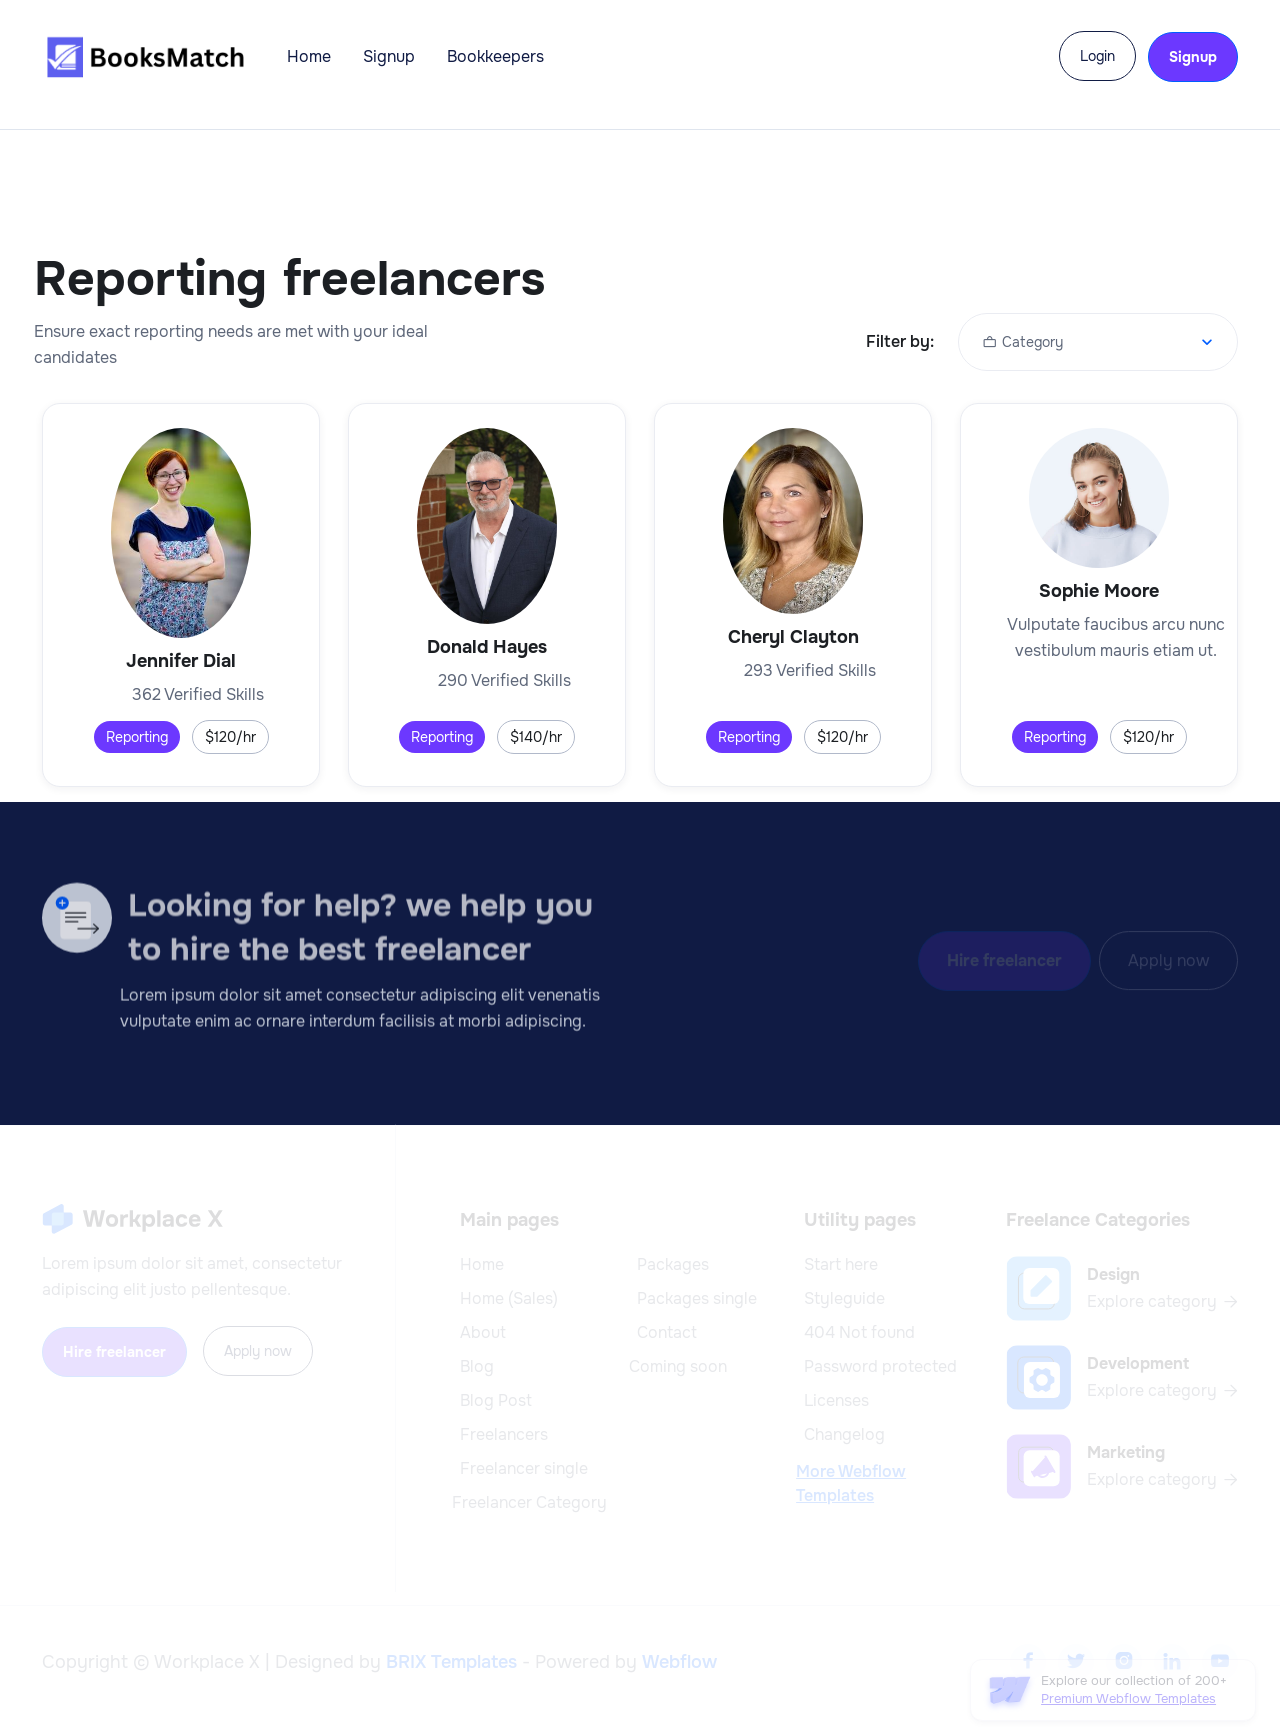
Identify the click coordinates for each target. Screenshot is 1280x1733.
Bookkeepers (495, 57)
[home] (144, 57)
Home (309, 57)
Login (1097, 56)
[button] (1098, 342)
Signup (389, 57)
